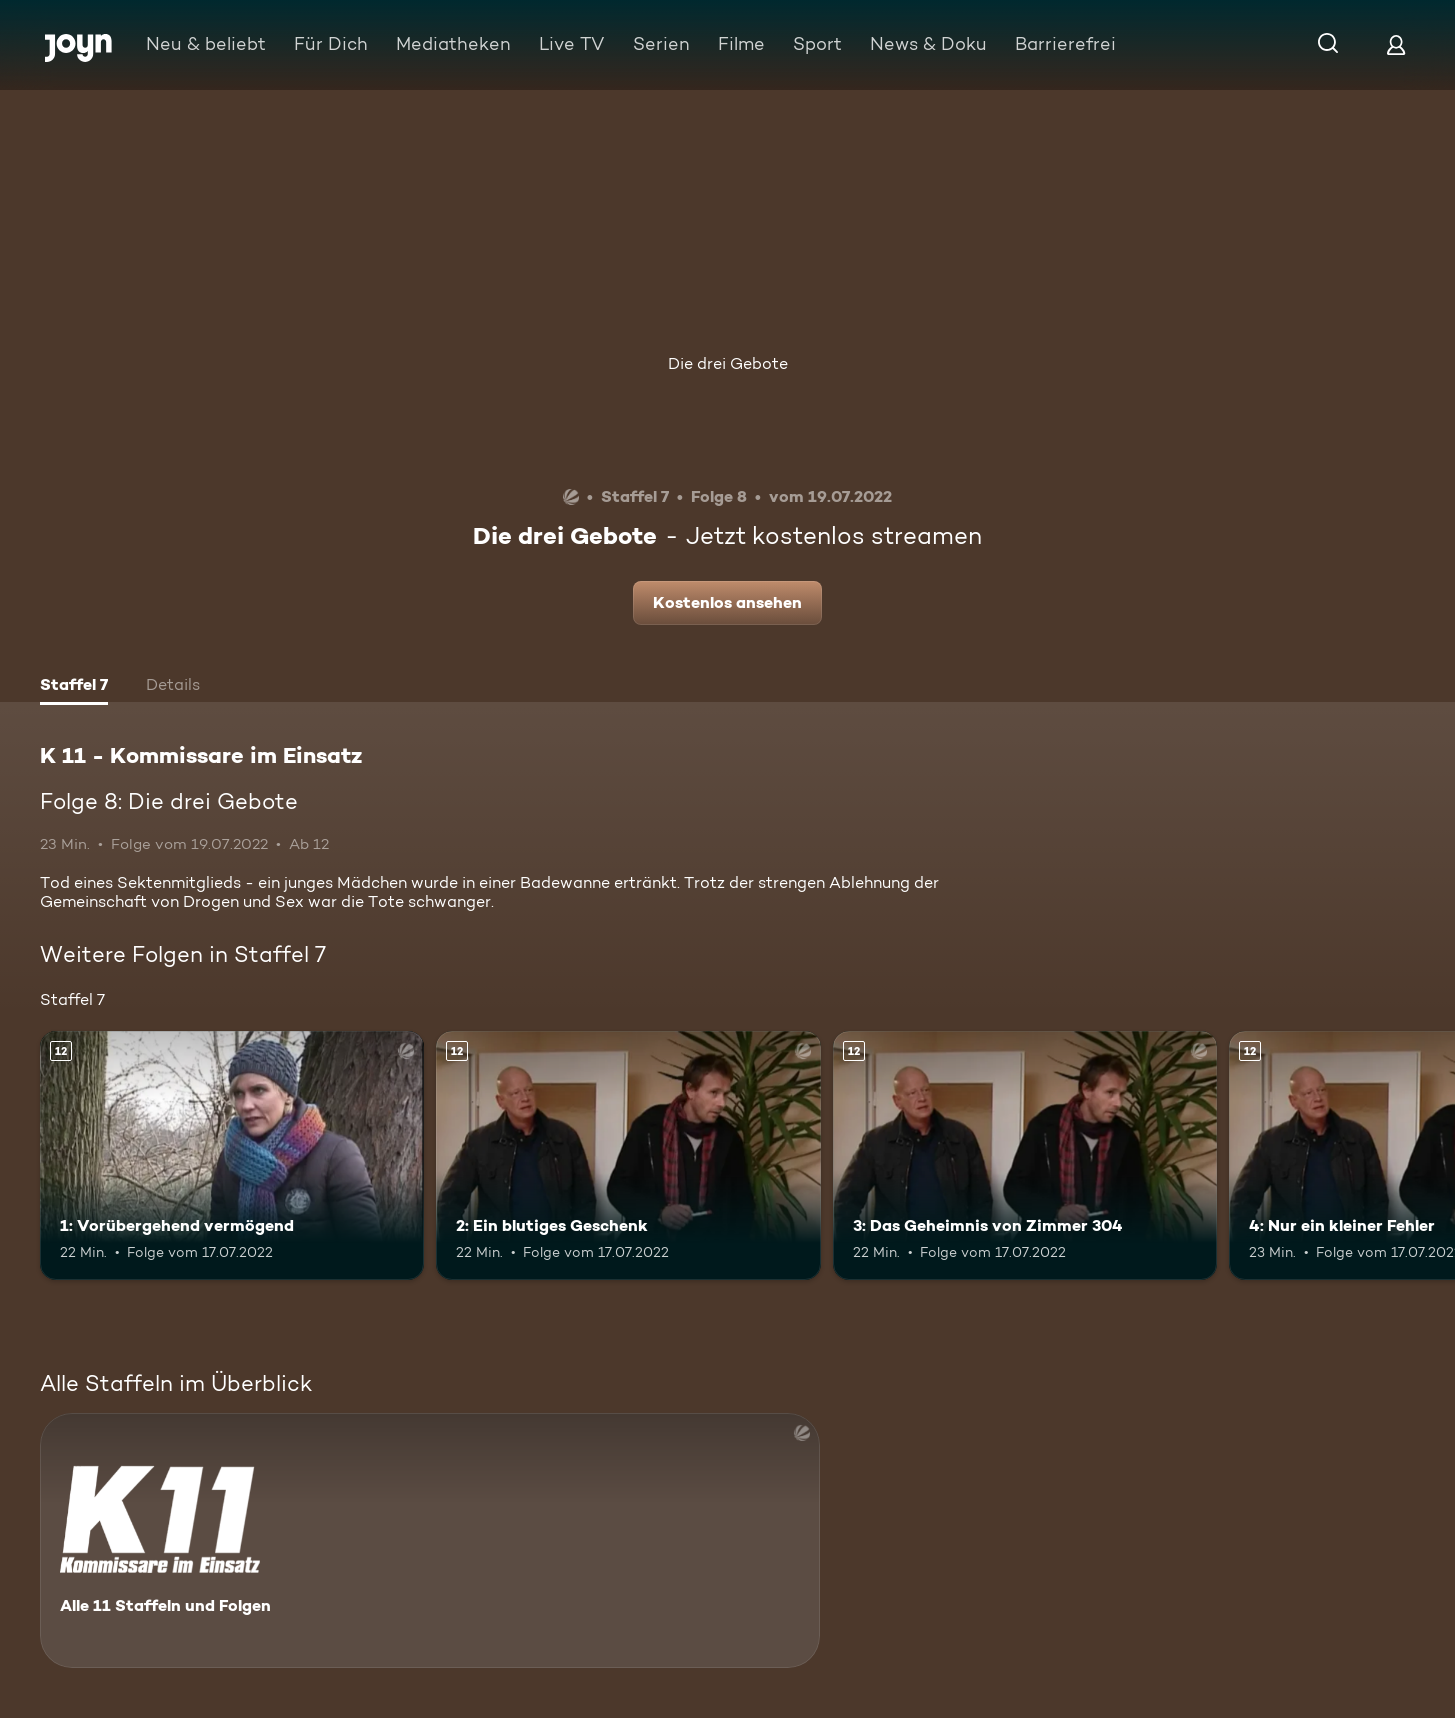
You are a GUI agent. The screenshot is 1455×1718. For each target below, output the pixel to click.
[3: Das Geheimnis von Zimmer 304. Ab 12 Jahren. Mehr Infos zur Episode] (1025, 1156)
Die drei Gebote (728, 363)
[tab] (74, 687)
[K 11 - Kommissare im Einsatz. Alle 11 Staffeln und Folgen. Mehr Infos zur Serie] (430, 1540)
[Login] (1396, 44)
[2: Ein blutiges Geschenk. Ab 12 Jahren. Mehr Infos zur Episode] (628, 1156)
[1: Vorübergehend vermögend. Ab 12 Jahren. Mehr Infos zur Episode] (232, 1156)
